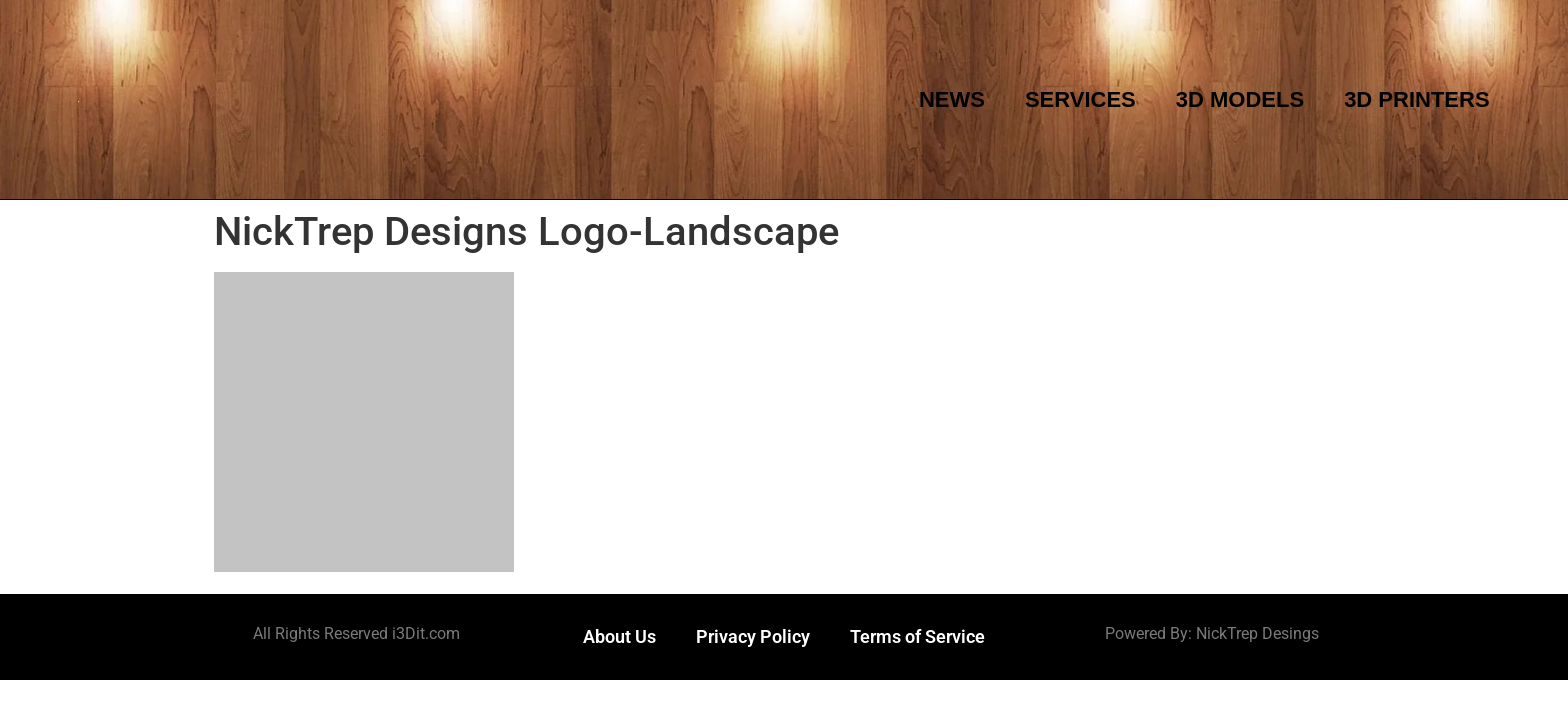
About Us (619, 636)
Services (1080, 99)
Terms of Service (917, 636)
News (952, 99)
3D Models (1240, 99)
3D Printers (1416, 99)
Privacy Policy (753, 636)
